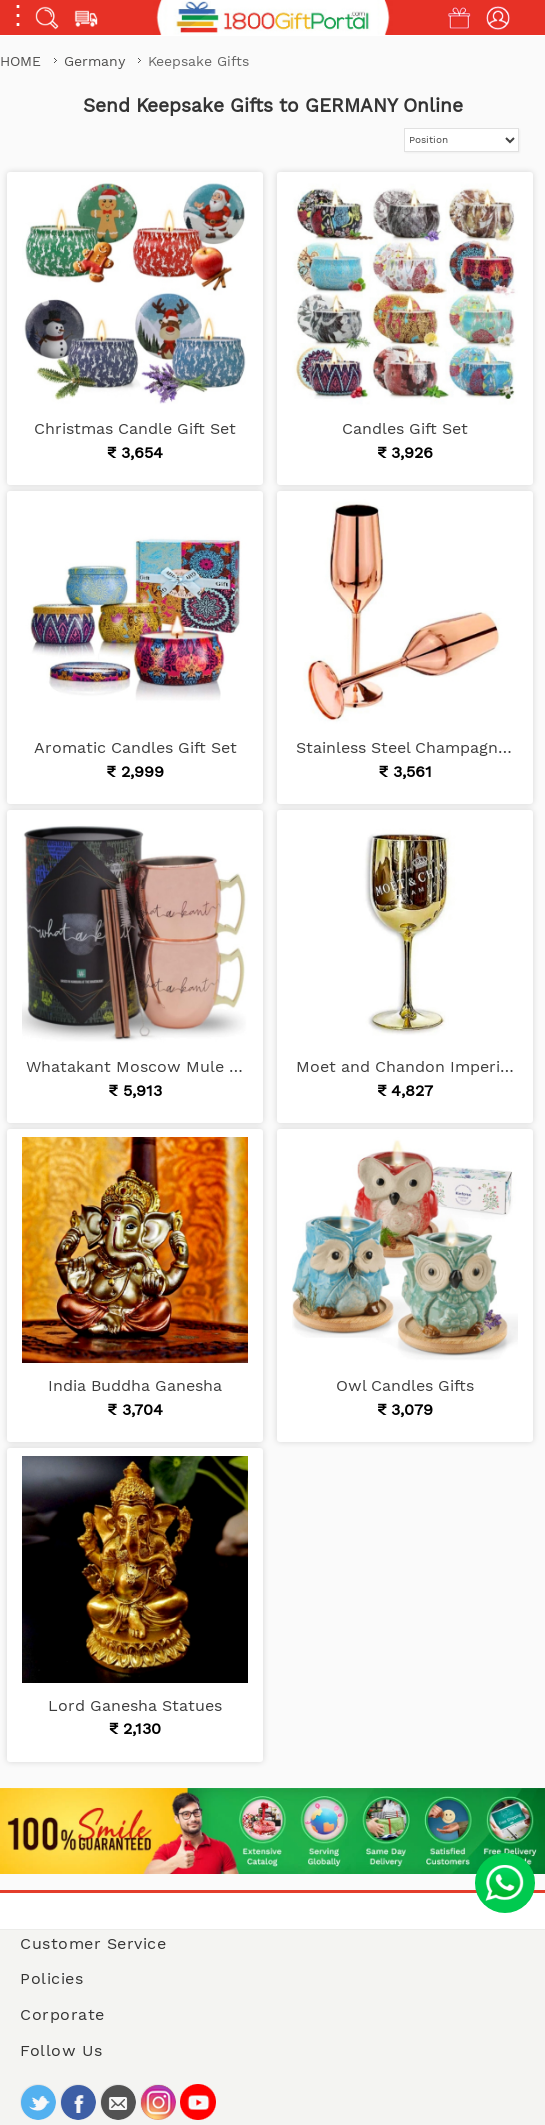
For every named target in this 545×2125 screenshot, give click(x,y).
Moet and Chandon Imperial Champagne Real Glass (405, 1066)
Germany (97, 61)
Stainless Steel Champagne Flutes (405, 747)
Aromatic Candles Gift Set (135, 747)
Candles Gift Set (405, 428)
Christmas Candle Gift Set (135, 428)
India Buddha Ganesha (135, 1385)
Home (20, 61)
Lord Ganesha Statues (135, 1705)
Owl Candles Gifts (405, 1385)
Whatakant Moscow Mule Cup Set (135, 1066)
